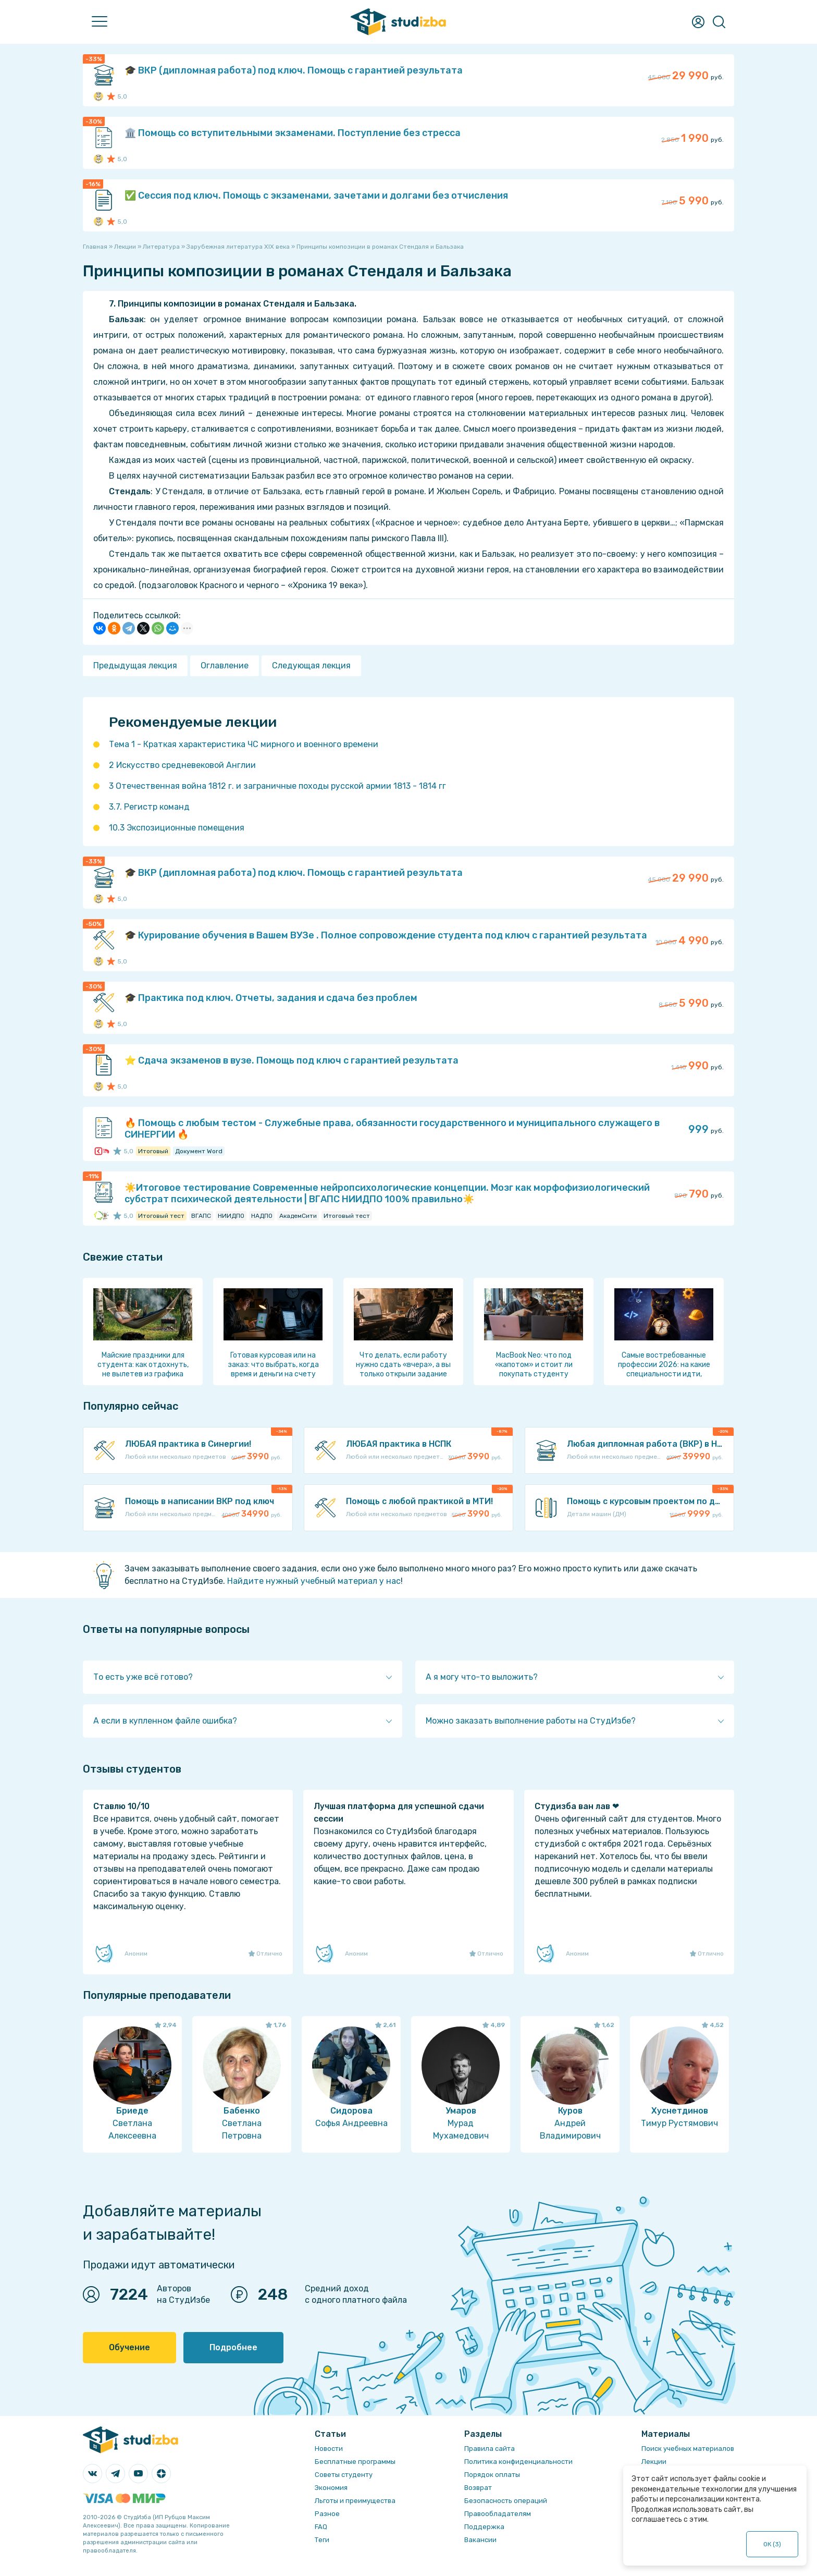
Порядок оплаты (492, 2475)
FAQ (321, 2527)
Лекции (653, 2461)
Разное (327, 2514)
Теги (322, 2540)
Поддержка (484, 2527)
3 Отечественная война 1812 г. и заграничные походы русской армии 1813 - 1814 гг (277, 786)
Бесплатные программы (355, 2461)
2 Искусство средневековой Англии (182, 765)
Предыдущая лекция (135, 665)
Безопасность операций (505, 2501)
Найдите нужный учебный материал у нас (314, 1581)
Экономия (331, 2488)
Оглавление (225, 665)
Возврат (478, 2488)
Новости (329, 2448)
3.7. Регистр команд (149, 807)
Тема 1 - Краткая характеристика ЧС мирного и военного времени (243, 744)
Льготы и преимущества (355, 2501)
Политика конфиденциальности (518, 2461)
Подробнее (233, 2347)
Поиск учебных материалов (687, 2448)
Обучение (129, 2347)
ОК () (772, 2544)
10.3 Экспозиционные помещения (176, 828)
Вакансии (480, 2540)
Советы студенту (344, 2475)
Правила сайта (489, 2448)
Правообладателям (497, 2514)
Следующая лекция (311, 665)
